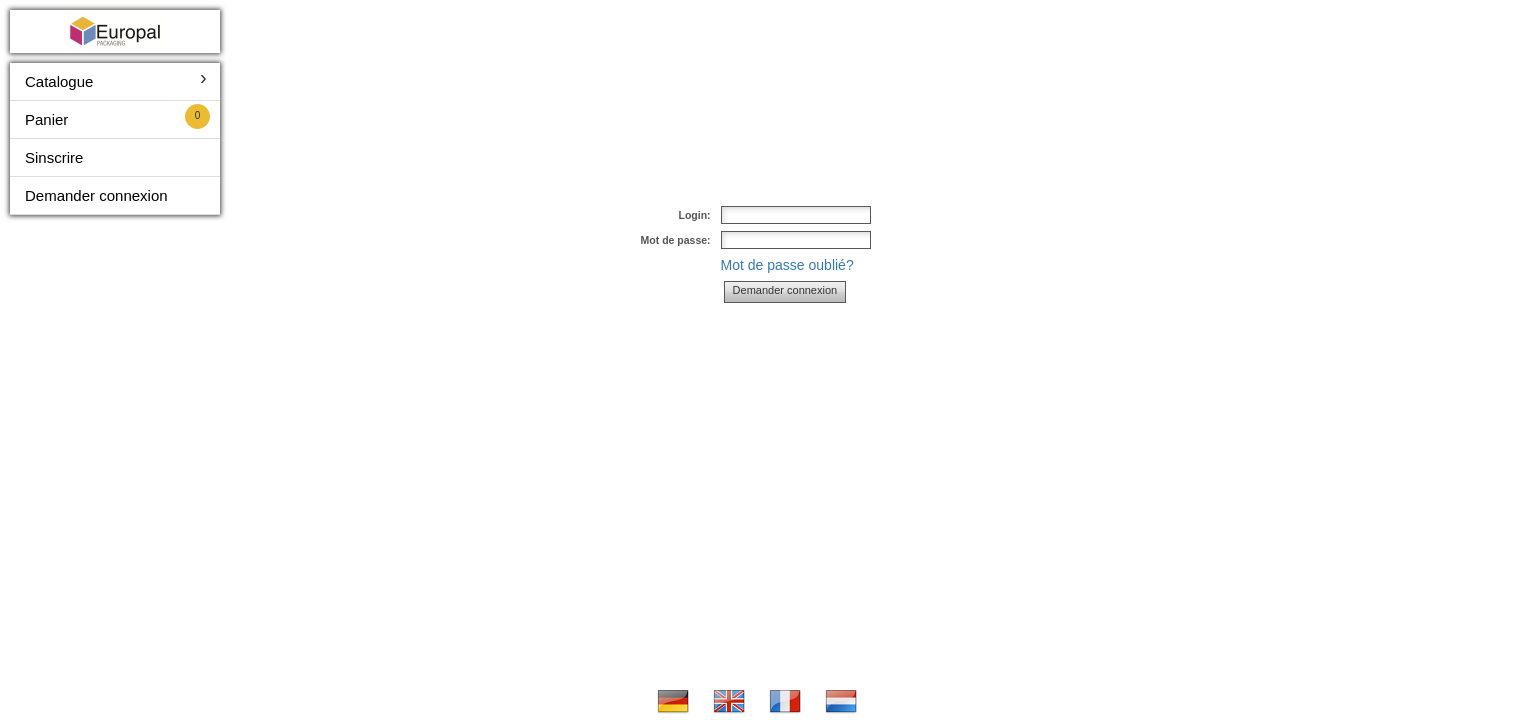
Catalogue (59, 81)
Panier (46, 119)
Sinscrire (54, 157)
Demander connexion (96, 195)
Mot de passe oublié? (787, 265)
